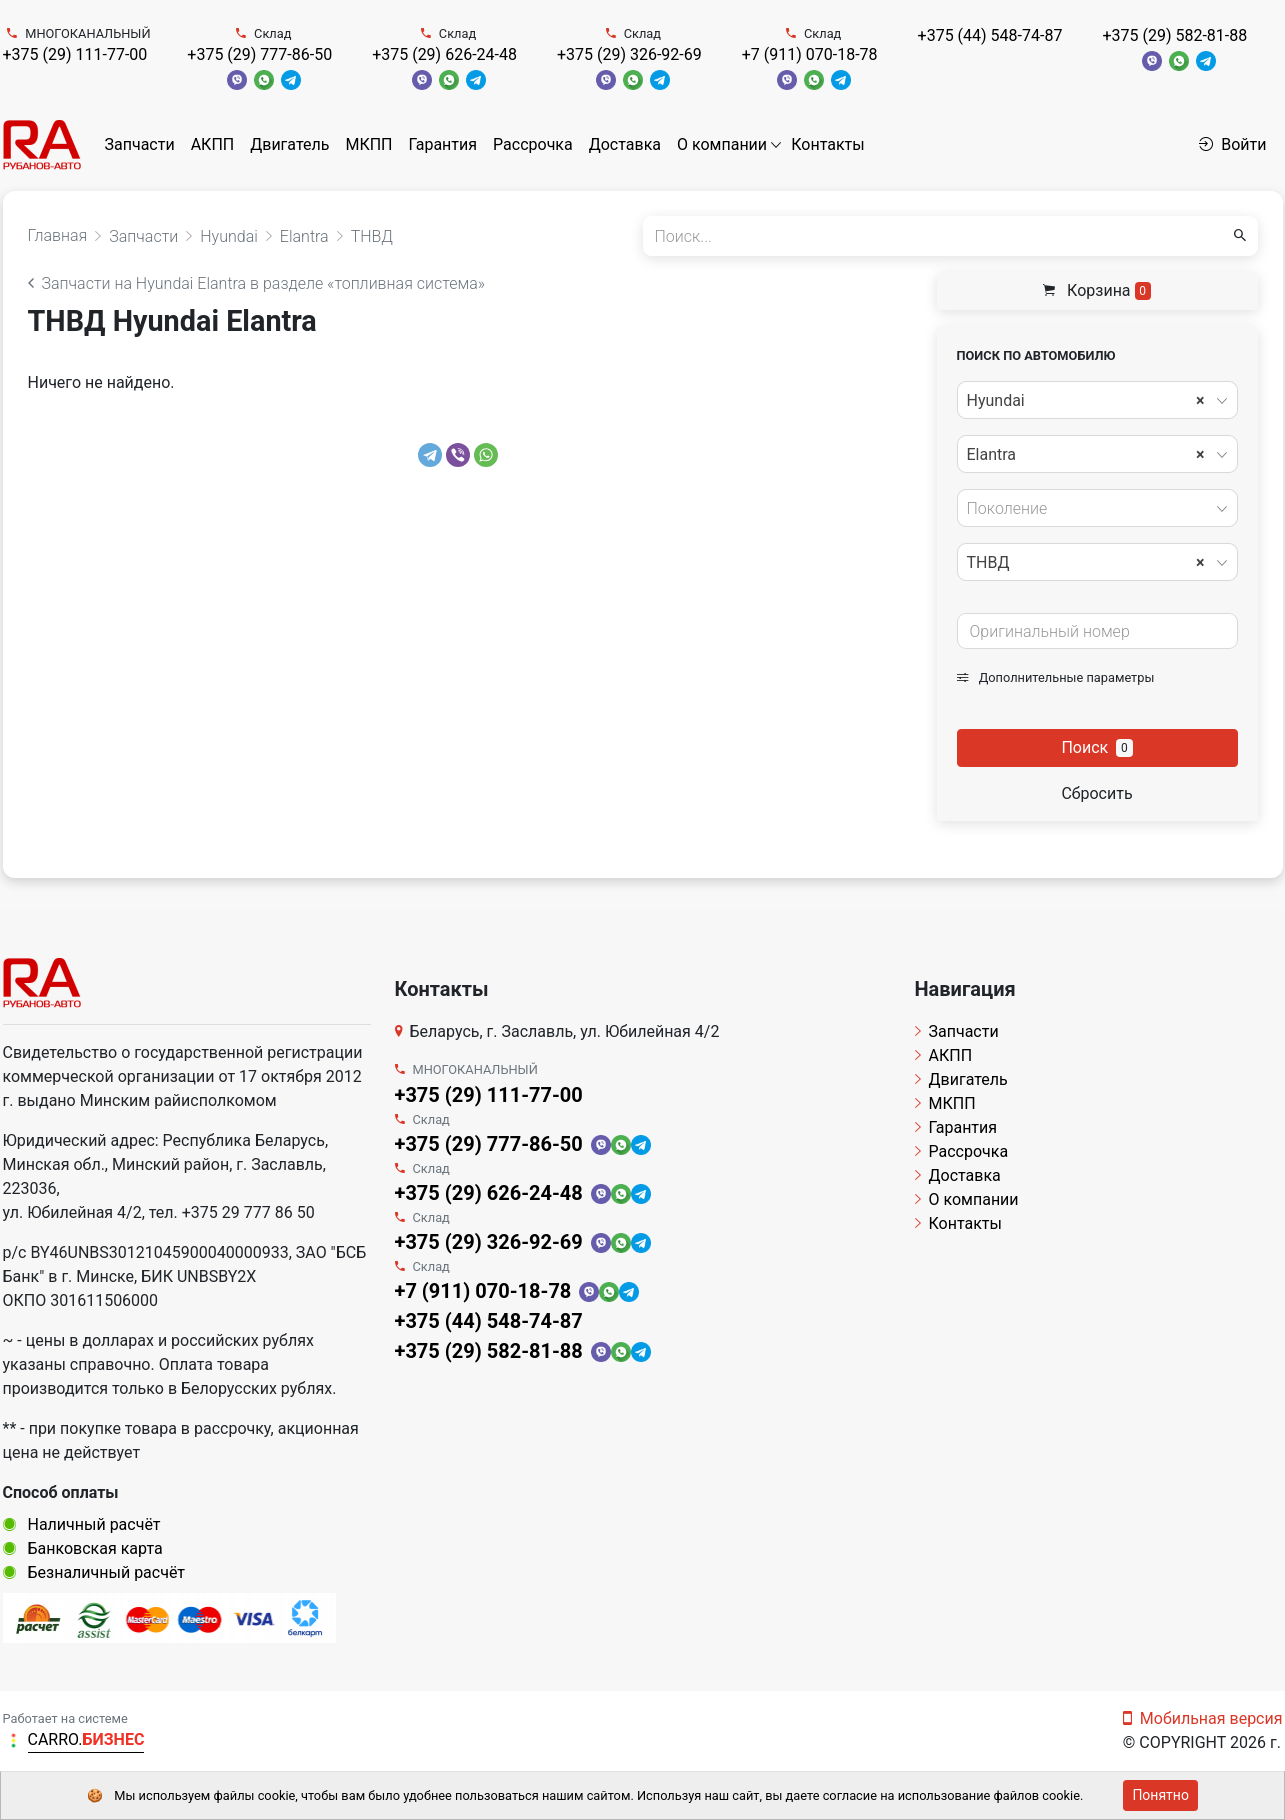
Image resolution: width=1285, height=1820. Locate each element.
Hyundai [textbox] (1086, 401)
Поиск (1096, 747)
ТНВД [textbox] (1086, 563)
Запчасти (140, 144)
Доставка (625, 144)
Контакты (827, 144)
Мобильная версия (1203, 1718)
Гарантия (442, 144)
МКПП (368, 144)
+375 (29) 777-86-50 (259, 54)
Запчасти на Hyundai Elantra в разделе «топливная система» (256, 283)
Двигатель (289, 144)
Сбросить (1096, 793)
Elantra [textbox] (1086, 455)
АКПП (213, 144)
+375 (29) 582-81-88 (1174, 35)
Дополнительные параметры (1056, 677)
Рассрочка (533, 144)
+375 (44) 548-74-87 (990, 35)
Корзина (1097, 290)
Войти (1232, 144)
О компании (722, 144)
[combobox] (1097, 400)
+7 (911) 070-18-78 (810, 54)
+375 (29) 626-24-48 (444, 54)
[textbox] (1092, 509)
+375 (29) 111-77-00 (75, 54)
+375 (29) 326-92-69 (629, 54)
